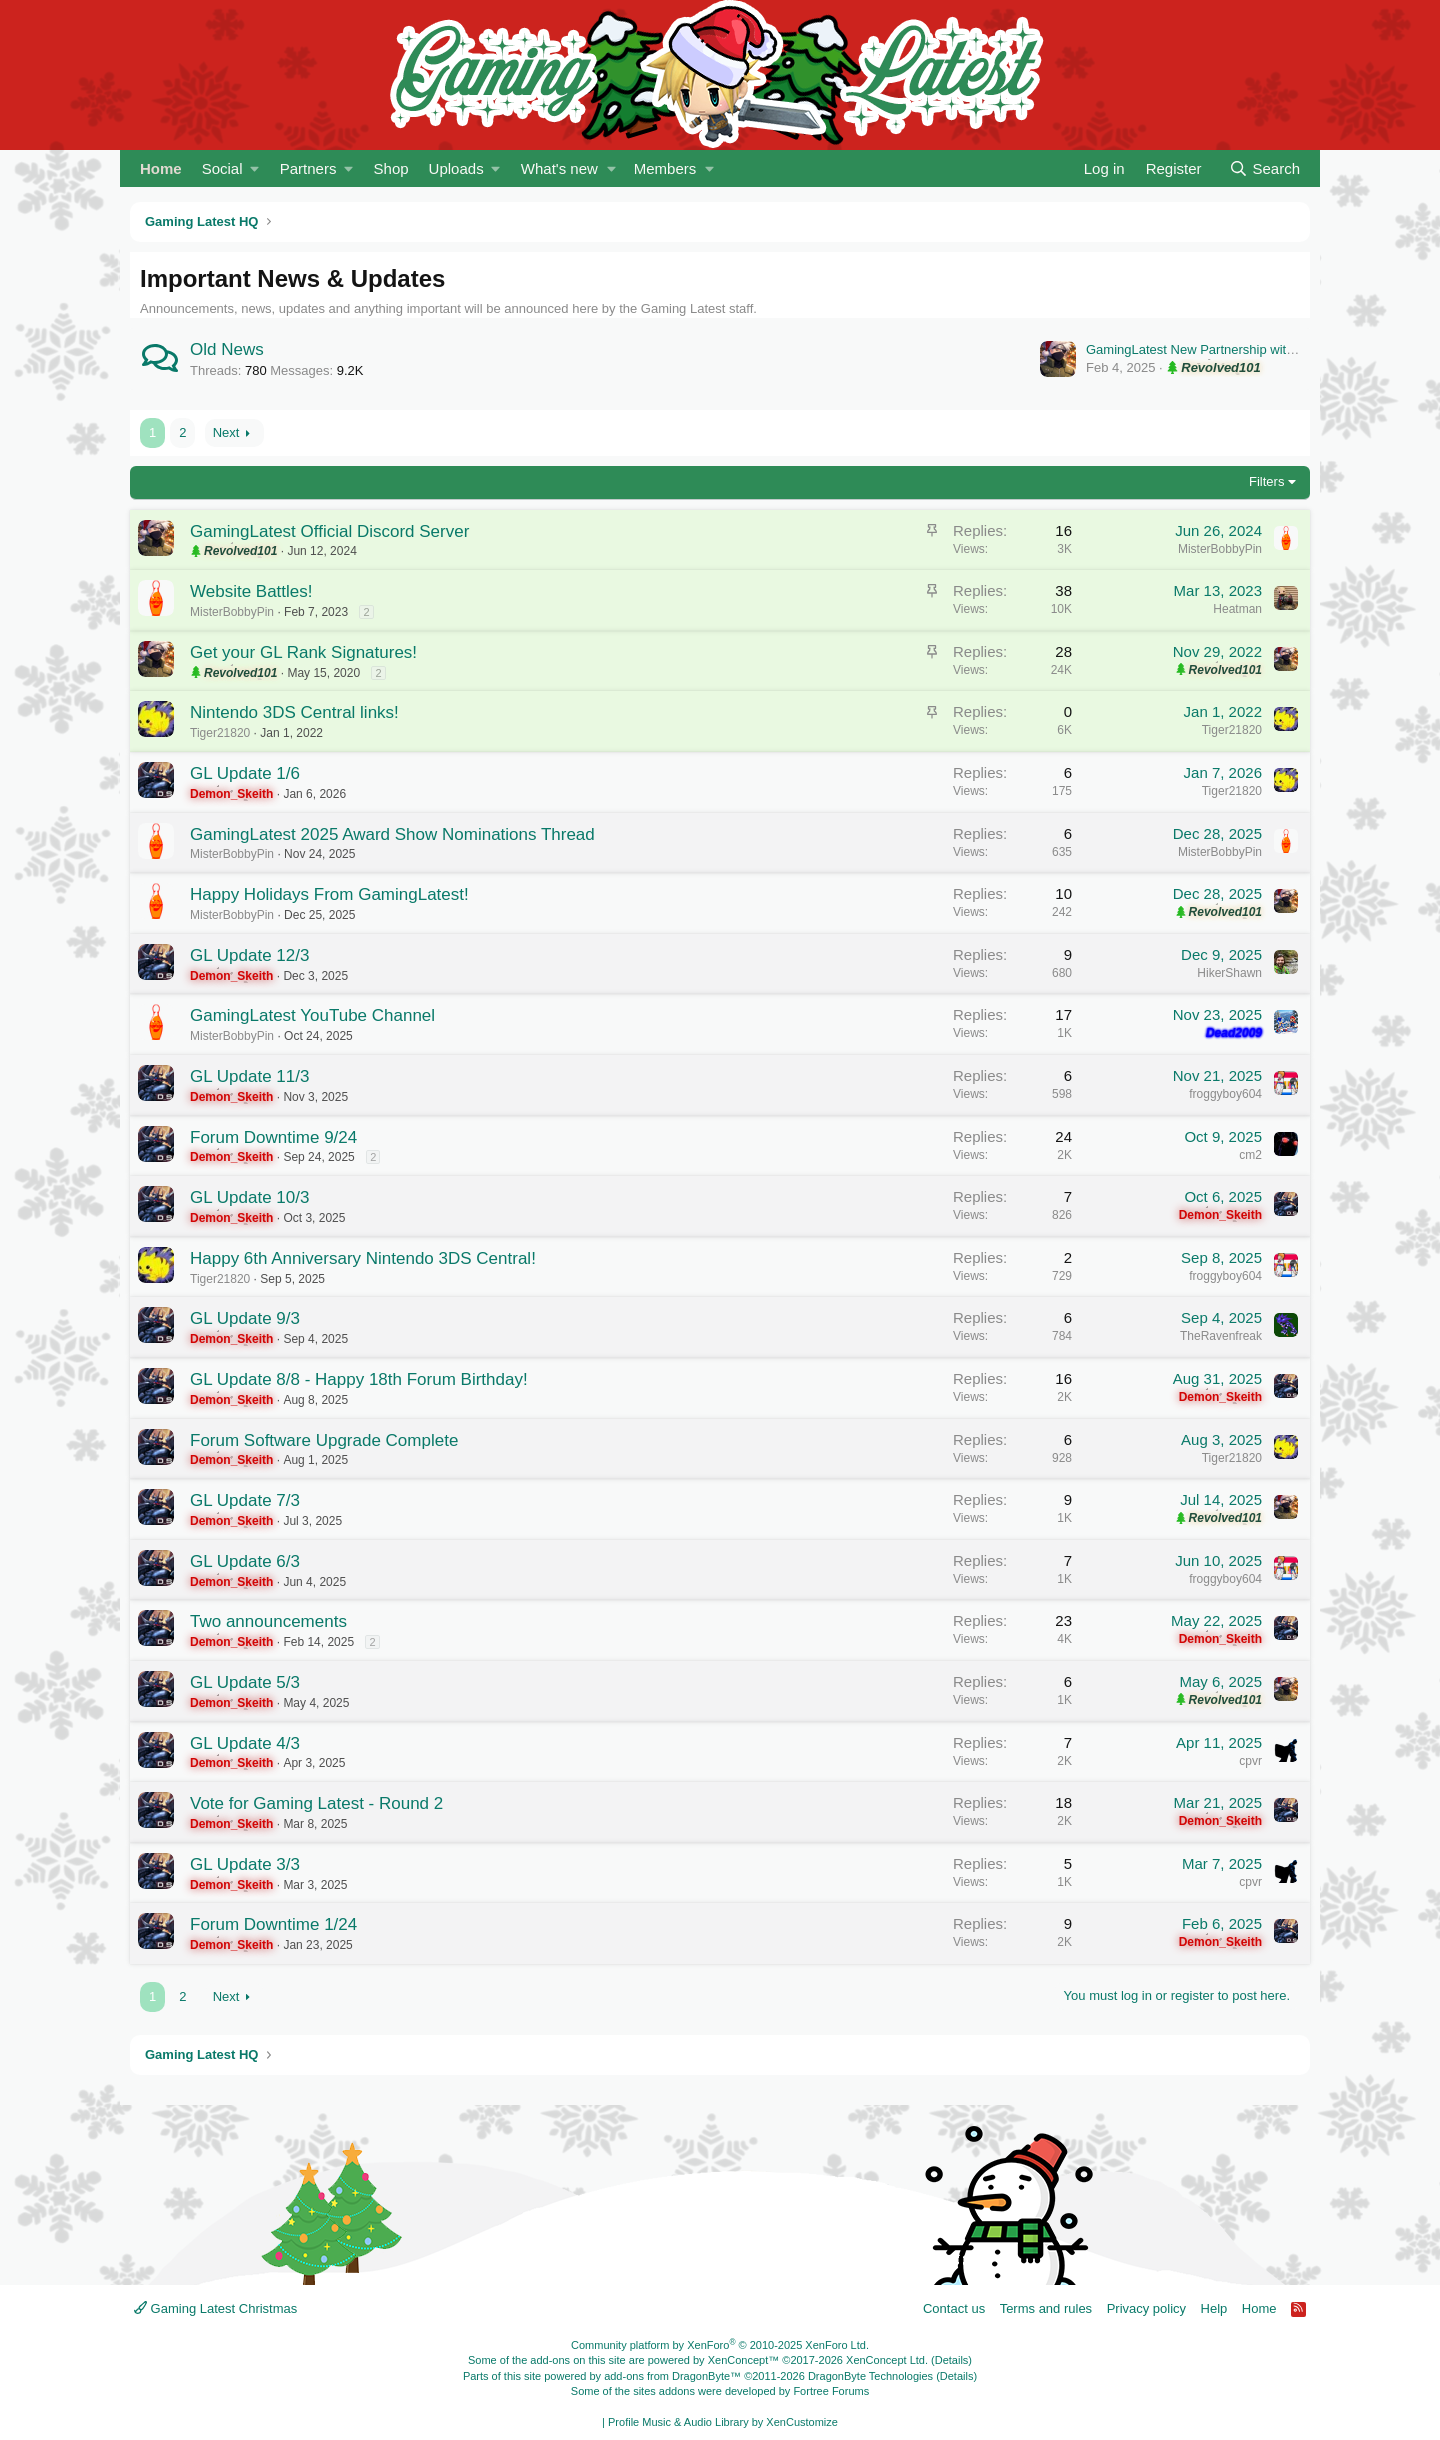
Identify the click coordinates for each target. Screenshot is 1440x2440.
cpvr (1250, 1761)
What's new (559, 168)
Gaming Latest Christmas (215, 2308)
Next (226, 432)
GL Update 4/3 (245, 1743)
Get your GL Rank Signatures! (303, 652)
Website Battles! (251, 591)
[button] (231, 168)
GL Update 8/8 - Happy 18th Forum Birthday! (359, 1379)
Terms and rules (1046, 2308)
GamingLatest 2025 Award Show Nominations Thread (392, 834)
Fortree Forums (831, 2391)
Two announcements (268, 1621)
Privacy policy (1146, 2308)
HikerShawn (1229, 973)
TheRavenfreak (1221, 1336)
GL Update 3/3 (245, 1864)
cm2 (1250, 1155)
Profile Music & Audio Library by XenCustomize (723, 2422)
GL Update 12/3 (249, 955)
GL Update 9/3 (245, 1318)
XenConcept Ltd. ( (890, 2360)
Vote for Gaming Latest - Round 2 (316, 1803)
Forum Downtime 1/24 (273, 1924)
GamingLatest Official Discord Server (329, 531)
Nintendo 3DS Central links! (294, 712)
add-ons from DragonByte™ (672, 2376)
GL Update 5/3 (245, 1682)
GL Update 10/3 (249, 1197)
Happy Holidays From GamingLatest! (329, 894)
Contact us (954, 2308)
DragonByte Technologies (870, 2376)
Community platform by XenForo (720, 2345)
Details (952, 2360)
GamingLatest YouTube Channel (312, 1015)
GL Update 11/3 (249, 1076)
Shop (391, 168)
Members (665, 168)
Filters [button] (1266, 481)
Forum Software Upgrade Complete (324, 1440)
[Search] (1264, 168)
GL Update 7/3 (245, 1500)
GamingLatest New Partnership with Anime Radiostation (1247, 349)
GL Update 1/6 (245, 773)
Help (1214, 2308)
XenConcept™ (744, 2360)
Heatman (1237, 609)
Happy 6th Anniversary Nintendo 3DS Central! (363, 1258)
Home (161, 168)
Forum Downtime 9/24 (273, 1137)
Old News (227, 349)
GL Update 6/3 (245, 1561)
